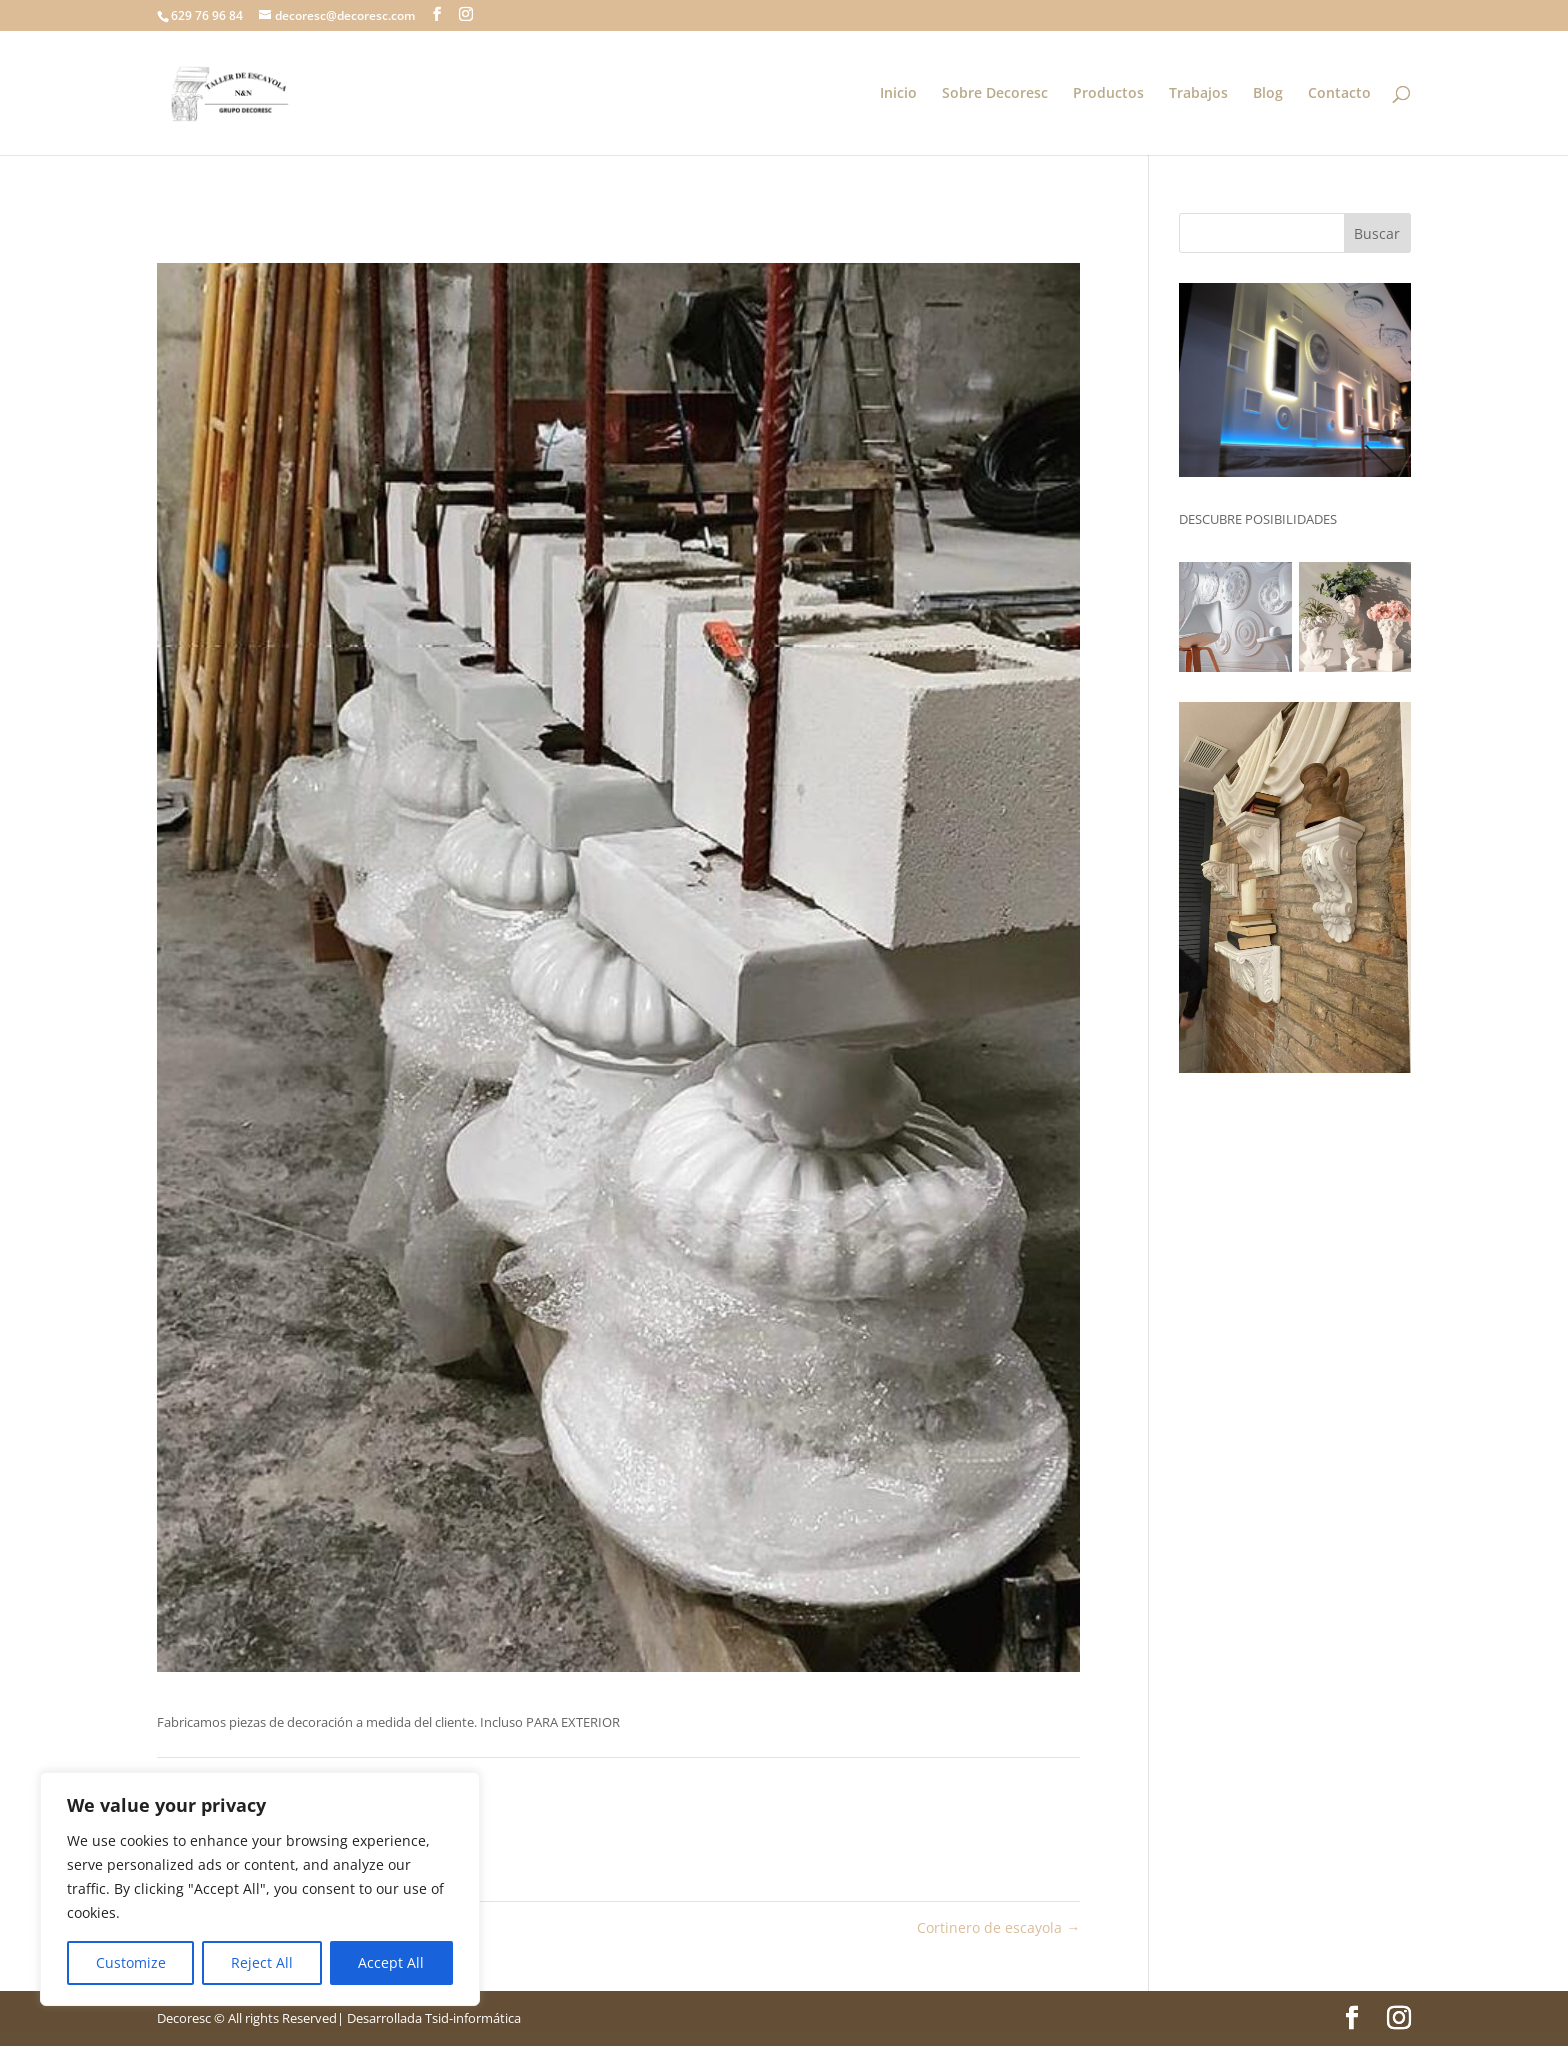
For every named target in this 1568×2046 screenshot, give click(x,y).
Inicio (898, 94)
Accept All (391, 1962)
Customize (131, 1962)
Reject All (262, 1962)
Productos (1108, 94)
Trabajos (1198, 94)
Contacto (1339, 94)
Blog (1268, 94)
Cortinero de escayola (998, 1927)
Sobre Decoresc (995, 94)
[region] (260, 1889)
